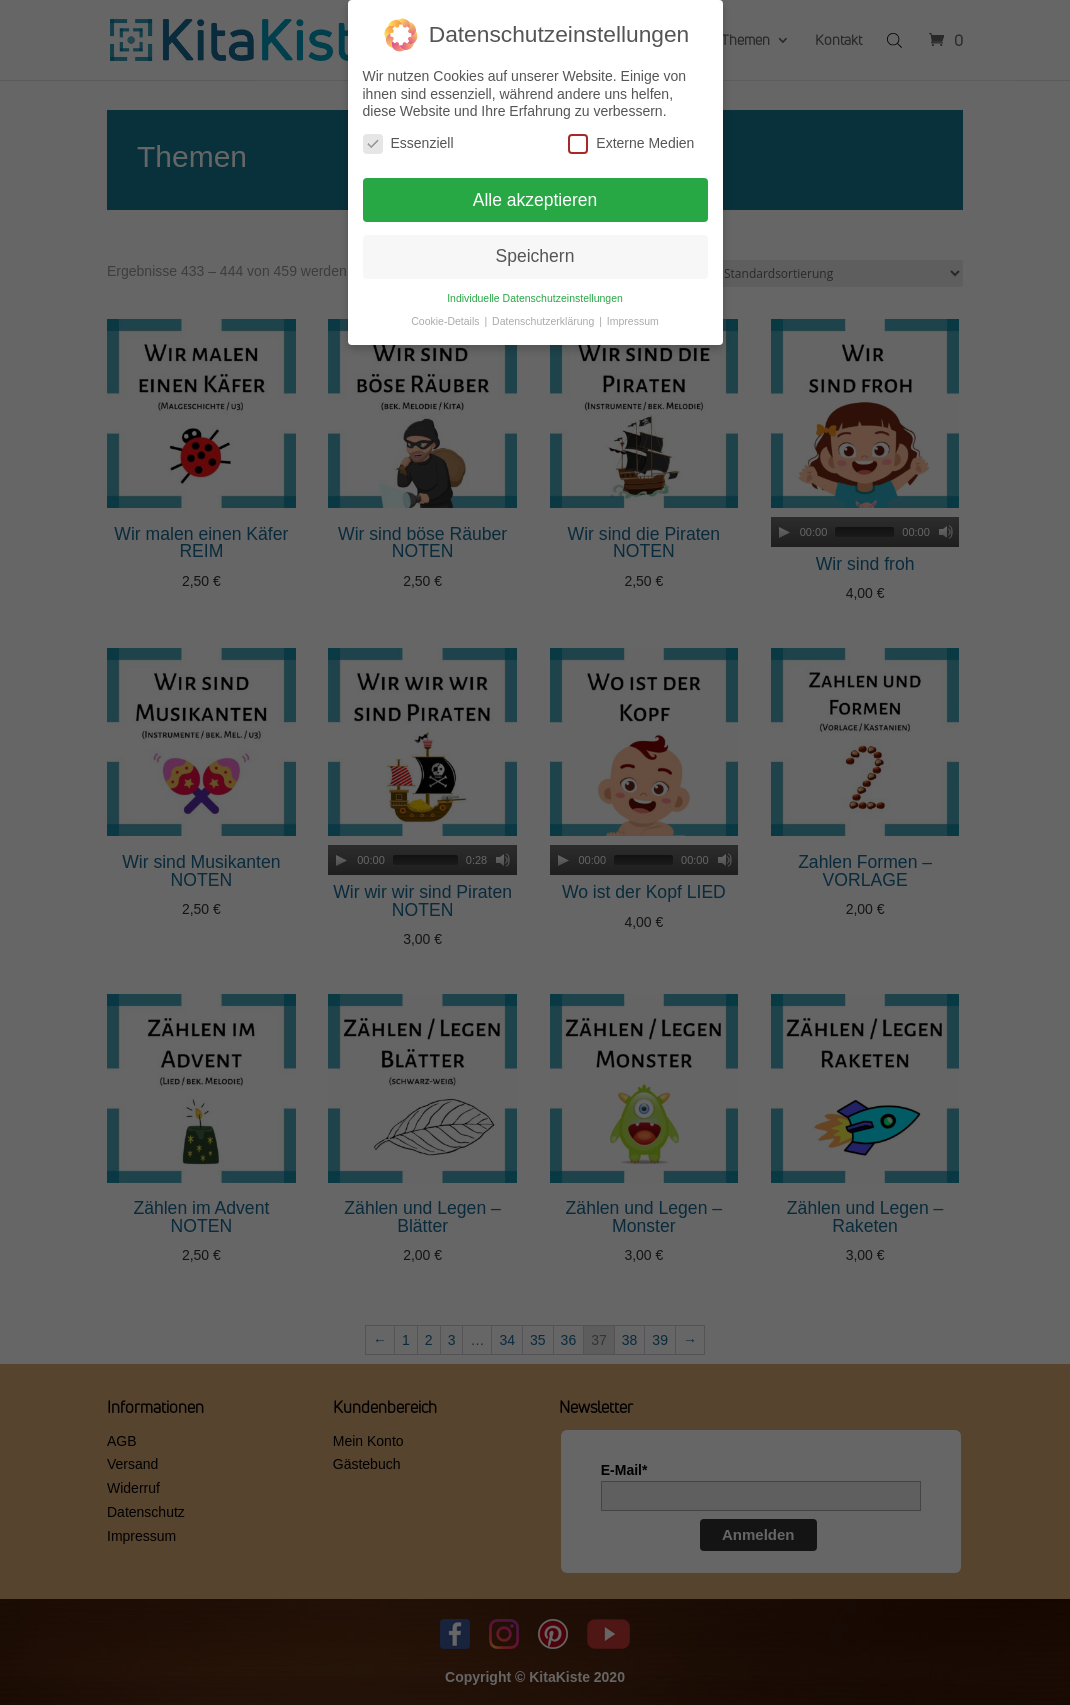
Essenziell (408, 143)
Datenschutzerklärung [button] (544, 321)
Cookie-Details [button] (446, 321)
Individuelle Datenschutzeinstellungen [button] (535, 298)
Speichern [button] (535, 256)
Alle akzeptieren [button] (535, 200)
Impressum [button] (633, 321)
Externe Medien (631, 143)
